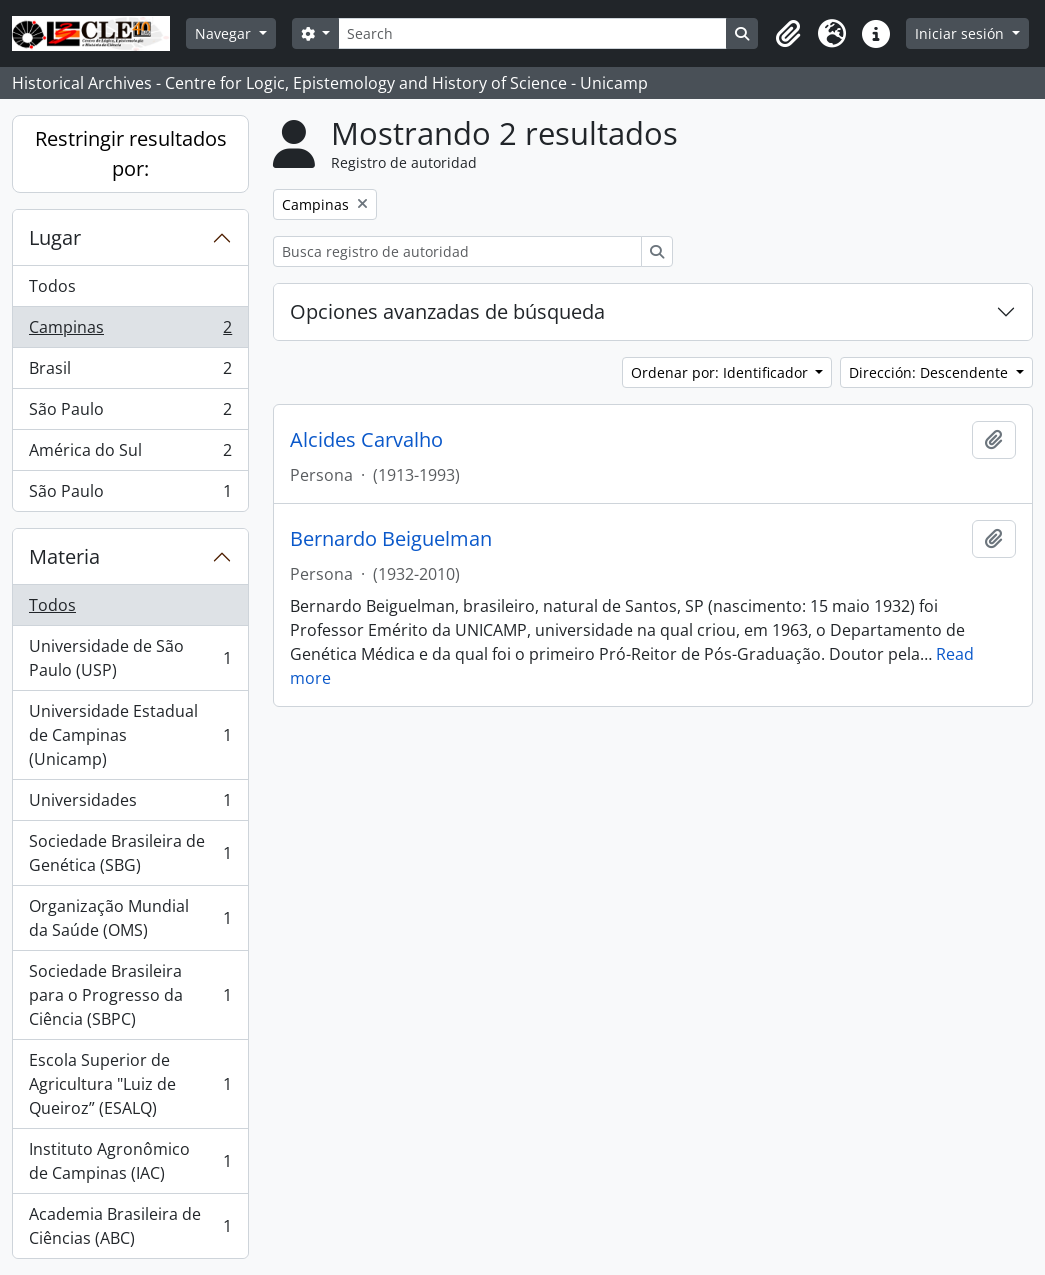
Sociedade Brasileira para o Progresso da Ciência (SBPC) (130, 995)
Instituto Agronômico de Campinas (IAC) (130, 1161)
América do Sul (130, 454)
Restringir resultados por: (131, 153)
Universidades (130, 804)
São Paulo (130, 413)
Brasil (130, 372)
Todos (52, 286)
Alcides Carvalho (366, 440)
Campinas (130, 331)
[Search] (532, 33)
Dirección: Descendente (930, 372)
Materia (64, 556)
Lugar (55, 237)
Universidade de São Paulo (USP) (130, 658)
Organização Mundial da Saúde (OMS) (130, 918)
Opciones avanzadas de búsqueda (447, 311)
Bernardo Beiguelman (391, 539)
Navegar (225, 33)
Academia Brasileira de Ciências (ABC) (130, 1226)
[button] (788, 34)
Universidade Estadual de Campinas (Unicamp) (130, 735)
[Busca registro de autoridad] (457, 251)
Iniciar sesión (961, 33)
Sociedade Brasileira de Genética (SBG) (130, 853)
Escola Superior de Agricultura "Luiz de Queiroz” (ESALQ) (130, 1084)
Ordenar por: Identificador (721, 372)
